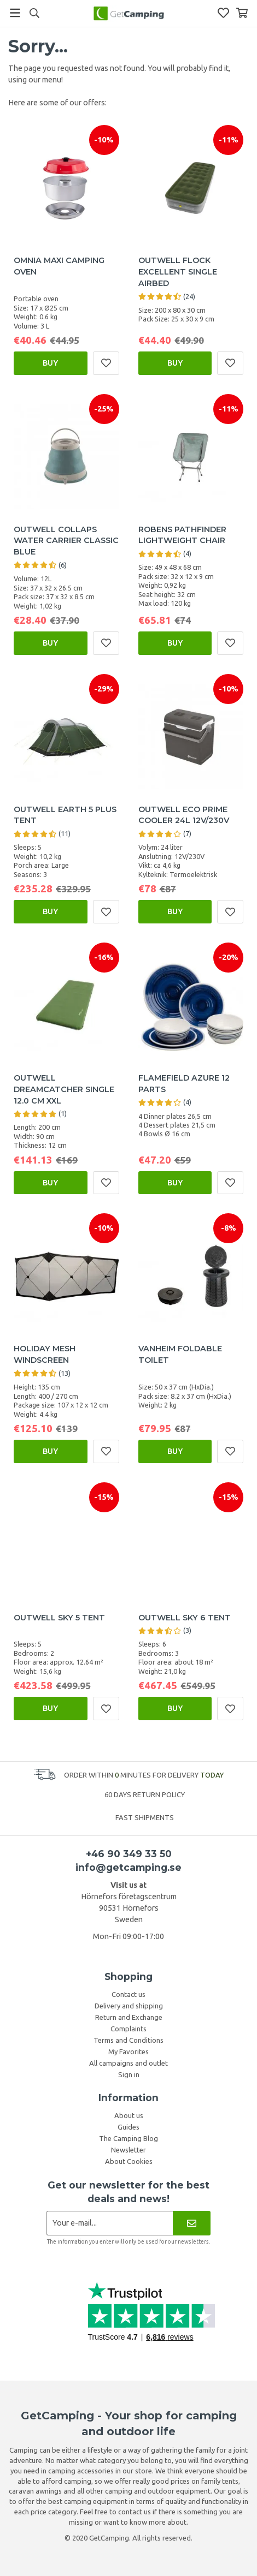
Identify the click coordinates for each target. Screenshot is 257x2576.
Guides (128, 2127)
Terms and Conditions (128, 2040)
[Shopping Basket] (242, 13)
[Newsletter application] (109, 2223)
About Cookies (129, 2161)
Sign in (128, 2074)
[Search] (34, 13)
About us (128, 2115)
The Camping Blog (128, 2138)
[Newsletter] (192, 2223)
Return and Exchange (128, 2017)
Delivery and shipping (129, 2005)
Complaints (128, 2028)
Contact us (128, 1994)
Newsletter (128, 2150)
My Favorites (128, 2051)
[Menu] (15, 13)
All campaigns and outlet (128, 2063)
